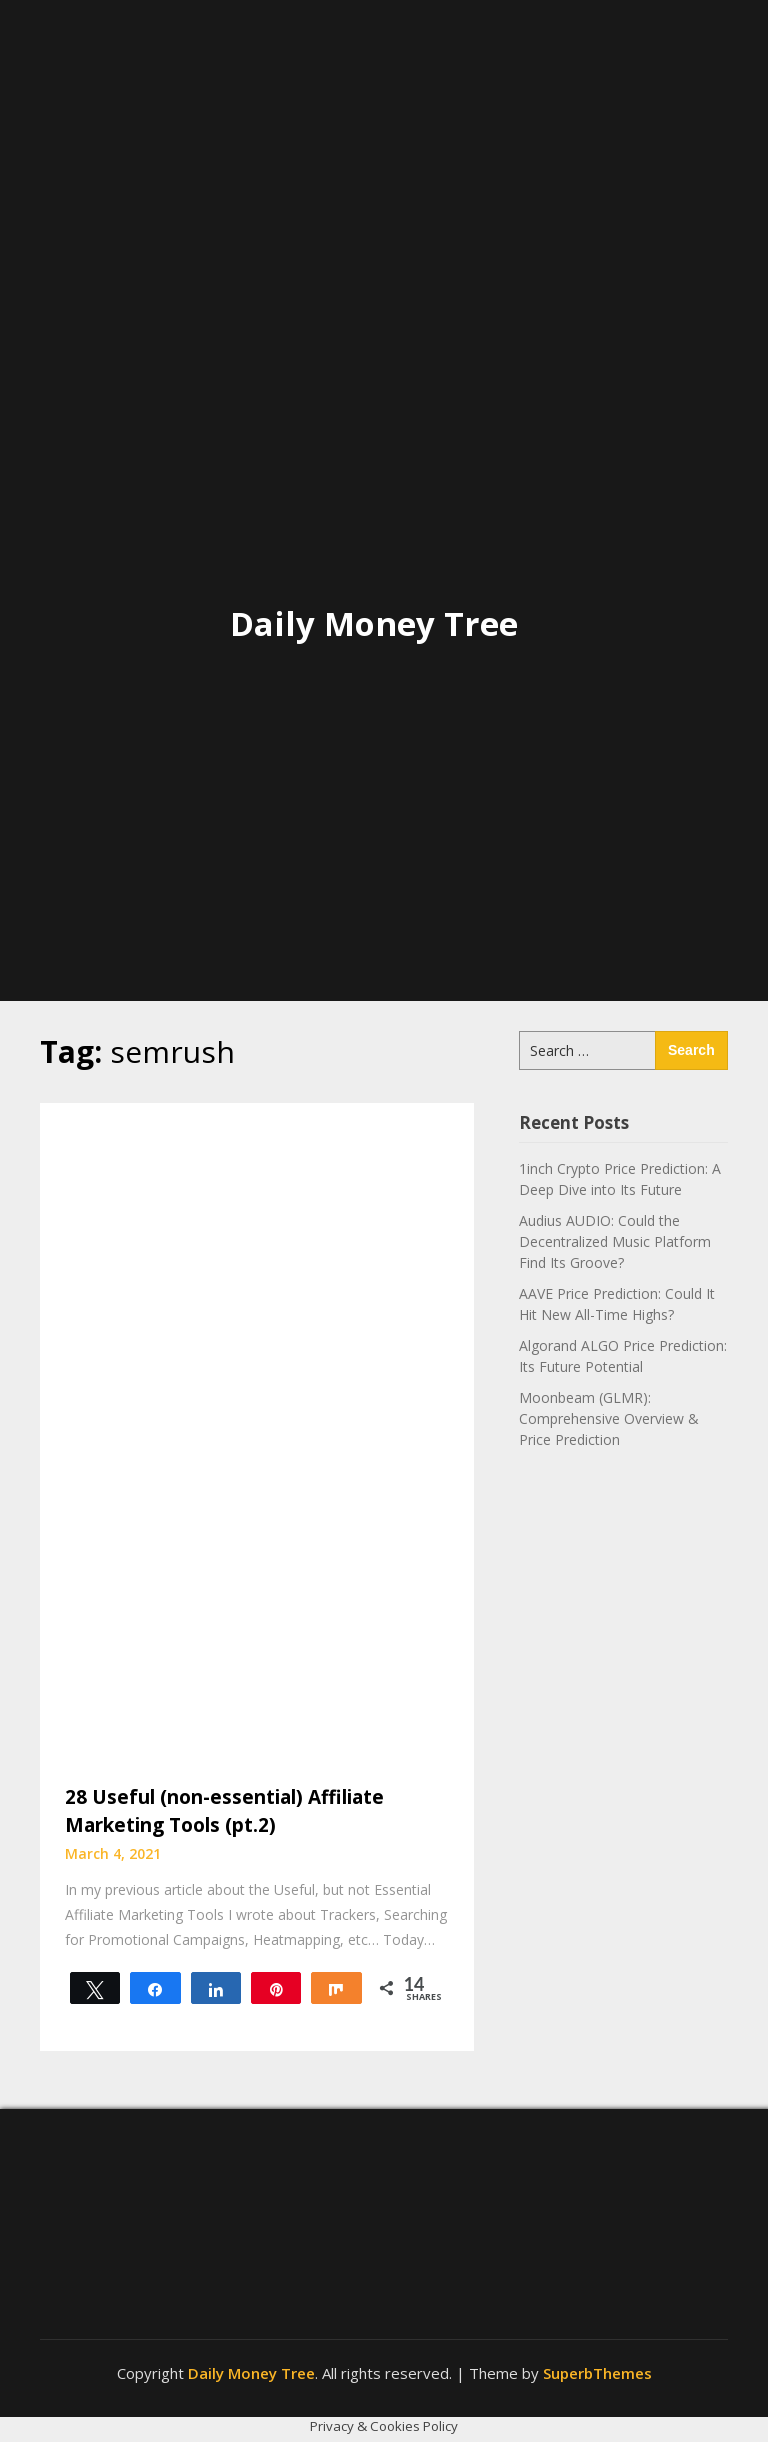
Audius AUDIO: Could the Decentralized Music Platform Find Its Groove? (615, 1241)
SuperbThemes (597, 2373)
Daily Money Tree (374, 623)
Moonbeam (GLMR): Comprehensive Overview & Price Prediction (609, 1418)
